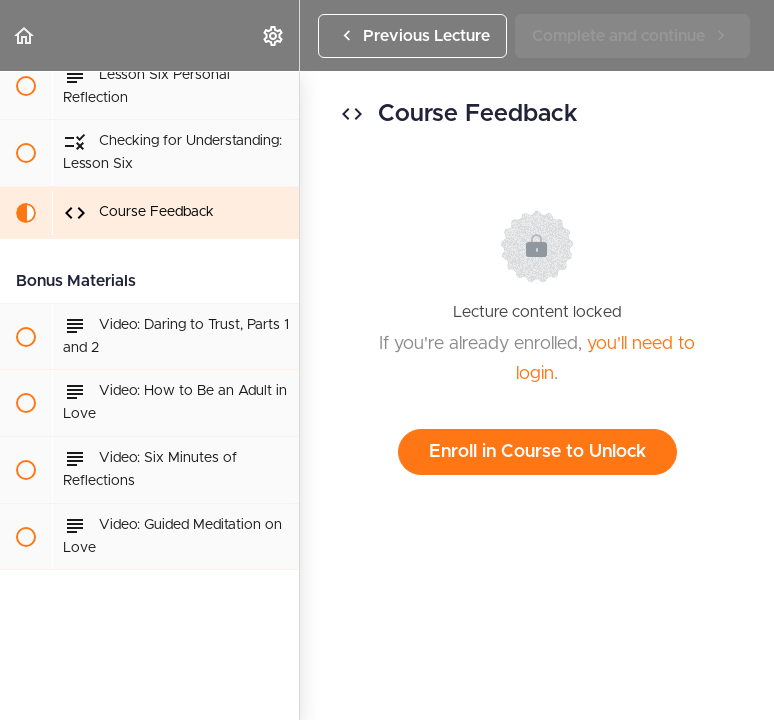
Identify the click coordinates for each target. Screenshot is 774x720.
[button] (25, 35)
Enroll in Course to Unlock (537, 452)
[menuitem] (274, 35)
